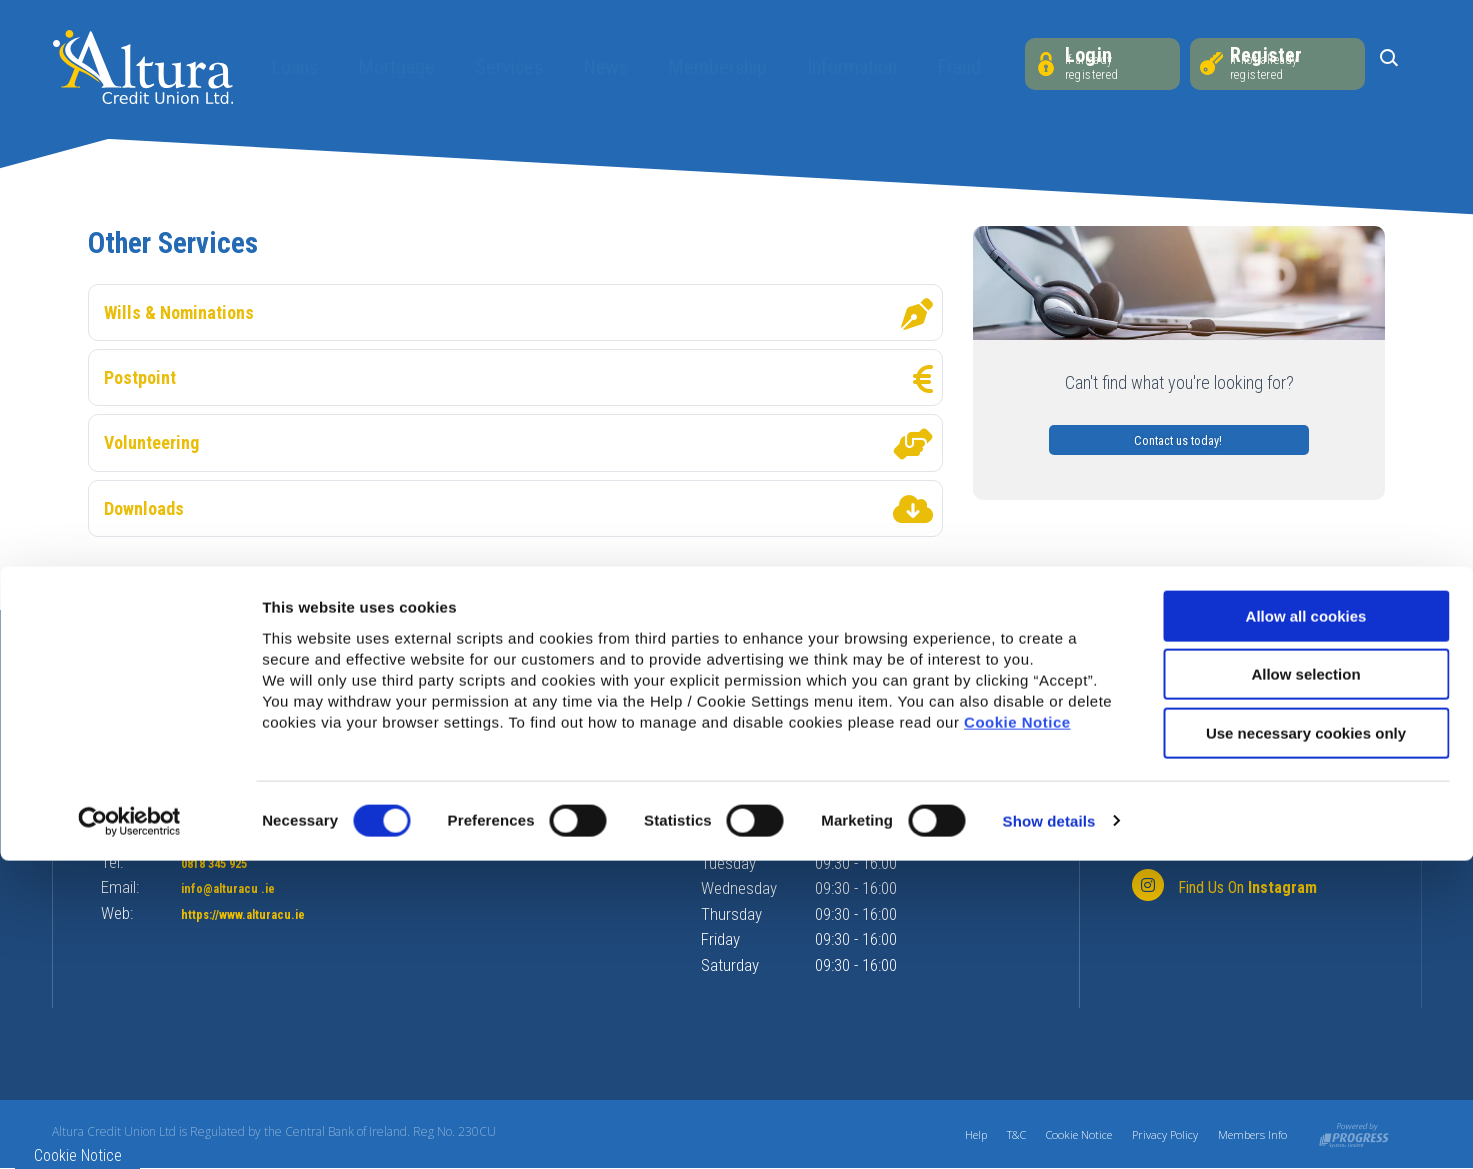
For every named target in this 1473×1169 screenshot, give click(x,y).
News (596, 67)
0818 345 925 (230, 862)
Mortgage (387, 67)
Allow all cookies (1306, 924)
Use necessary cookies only (1306, 1041)
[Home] (143, 65)
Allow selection (1305, 983)
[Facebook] (1221, 841)
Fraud (950, 67)
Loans (285, 67)
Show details (1049, 1129)
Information (843, 67)
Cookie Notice (1017, 1030)
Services (500, 67)
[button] (1388, 65)
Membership (708, 67)
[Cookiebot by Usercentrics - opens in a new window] (129, 1130)
